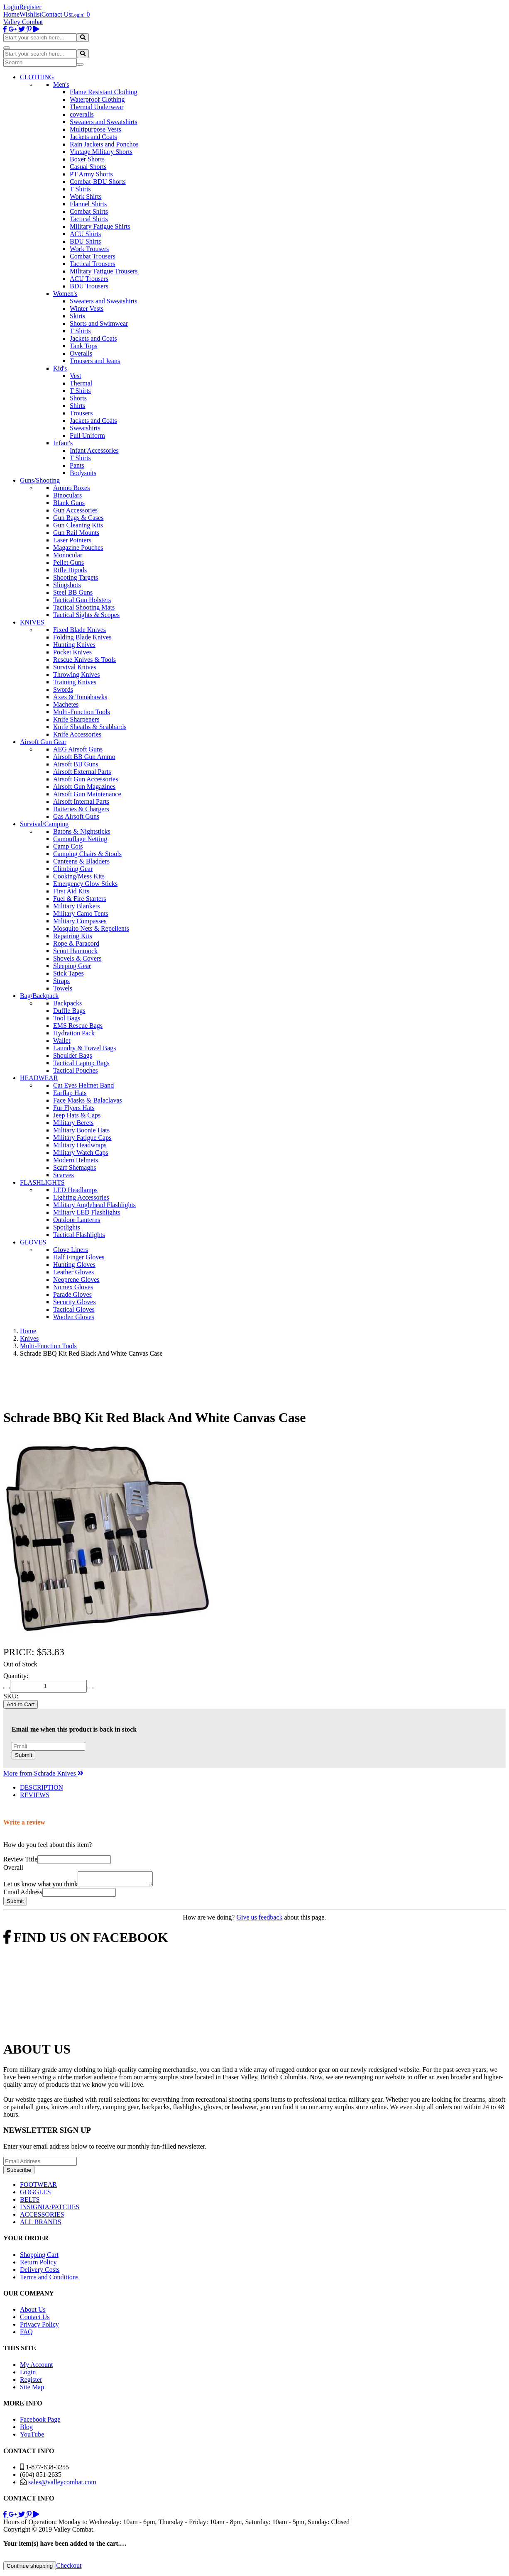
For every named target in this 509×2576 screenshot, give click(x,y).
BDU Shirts (85, 241)
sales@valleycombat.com (62, 2484)
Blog (26, 2429)
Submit (23, 1755)
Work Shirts (86, 196)
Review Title (20, 1859)
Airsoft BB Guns (75, 764)
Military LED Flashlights (86, 1212)
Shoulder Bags (72, 1055)
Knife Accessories (77, 734)
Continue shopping (30, 2568)
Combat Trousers (92, 256)
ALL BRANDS (40, 2224)
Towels (62, 988)
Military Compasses (79, 921)
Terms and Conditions (49, 2279)
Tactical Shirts (89, 218)
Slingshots (67, 584)
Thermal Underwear (96, 106)
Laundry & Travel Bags (84, 1047)
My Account (36, 2367)
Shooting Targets (75, 577)
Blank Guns (69, 502)
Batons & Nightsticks (81, 831)
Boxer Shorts (87, 159)
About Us (33, 2311)
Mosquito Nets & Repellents (91, 928)
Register (30, 6)
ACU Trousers (89, 278)
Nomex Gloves (73, 1286)
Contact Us (56, 14)
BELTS (29, 2201)
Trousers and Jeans (95, 360)
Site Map (32, 2389)
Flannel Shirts (88, 203)
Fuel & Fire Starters (79, 898)
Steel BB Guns (73, 592)
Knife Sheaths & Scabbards (89, 726)
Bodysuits (83, 472)
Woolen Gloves (73, 1316)
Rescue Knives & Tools (84, 659)
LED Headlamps (75, 1189)
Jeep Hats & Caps (76, 1115)
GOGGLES (35, 2194)
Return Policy (38, 2264)
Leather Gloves (73, 1272)
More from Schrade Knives (43, 1773)
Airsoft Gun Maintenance (87, 794)
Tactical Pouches (75, 1070)
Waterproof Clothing (97, 99)
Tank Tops (83, 345)
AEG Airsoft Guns (78, 749)
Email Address (22, 1894)
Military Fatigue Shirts (100, 226)
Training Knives (74, 681)
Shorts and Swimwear (99, 323)
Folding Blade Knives (82, 637)
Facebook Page (40, 2421)
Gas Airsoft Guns (76, 816)
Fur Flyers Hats (74, 1107)
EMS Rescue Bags (78, 1025)
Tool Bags (66, 1018)
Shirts (77, 405)
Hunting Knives (74, 644)
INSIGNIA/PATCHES (49, 2209)
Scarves (63, 1174)
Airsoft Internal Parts (81, 801)
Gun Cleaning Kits (78, 525)
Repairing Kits (72, 935)
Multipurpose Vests (95, 129)
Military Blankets (76, 906)
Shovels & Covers (77, 958)
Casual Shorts (88, 166)
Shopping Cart (39, 2257)
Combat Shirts (89, 211)
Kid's (60, 368)
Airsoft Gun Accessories (85, 779)
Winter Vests (86, 308)
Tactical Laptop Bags (81, 1062)
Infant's (63, 442)
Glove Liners (70, 1249)
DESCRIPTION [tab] (41, 1787)
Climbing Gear (73, 868)
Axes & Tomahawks (80, 696)
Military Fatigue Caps (82, 1137)
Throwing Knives (76, 674)
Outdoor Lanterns (76, 1219)
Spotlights (66, 1227)
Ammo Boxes (71, 487)
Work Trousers (89, 248)
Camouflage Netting (80, 838)
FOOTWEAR (38, 2187)
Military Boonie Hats (81, 1130)
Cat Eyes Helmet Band (83, 1085)
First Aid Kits (71, 891)
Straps (61, 980)
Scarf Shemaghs (74, 1167)
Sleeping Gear (72, 965)
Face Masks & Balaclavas (87, 1100)
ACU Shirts (85, 233)
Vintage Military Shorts (101, 151)
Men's (61, 84)
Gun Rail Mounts (76, 532)
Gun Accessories (75, 510)
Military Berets (73, 1122)
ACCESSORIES (42, 2216)
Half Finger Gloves (79, 1257)
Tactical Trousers (92, 263)
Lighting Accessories (81, 1197)
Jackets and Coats (93, 136)
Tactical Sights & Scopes (86, 614)
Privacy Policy (39, 2326)
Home (11, 14)
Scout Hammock (75, 950)
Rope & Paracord (76, 943)
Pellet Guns (68, 562)
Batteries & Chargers (81, 808)
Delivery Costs (40, 2272)
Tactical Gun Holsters (82, 599)
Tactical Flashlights (79, 1234)
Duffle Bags (69, 1010)
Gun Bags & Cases (78, 517)
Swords (63, 689)
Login (11, 6)
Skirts (77, 316)
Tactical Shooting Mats (84, 607)
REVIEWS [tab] (34, 1794)
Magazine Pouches (78, 547)
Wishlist (31, 14)
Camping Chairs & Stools (87, 853)
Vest (75, 375)
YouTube (32, 2436)
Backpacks (67, 1003)
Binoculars (67, 495)
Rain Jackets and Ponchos (104, 144)
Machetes (65, 704)
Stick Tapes (68, 973)
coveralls (82, 114)
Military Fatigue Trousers (104, 271)
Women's (65, 293)
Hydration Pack (74, 1033)
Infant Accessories (94, 450)
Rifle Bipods (70, 569)
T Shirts (80, 189)
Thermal (81, 383)
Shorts (78, 398)
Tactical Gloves (74, 1309)
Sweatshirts (85, 428)
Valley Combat (23, 21)
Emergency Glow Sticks (85, 883)
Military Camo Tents (80, 913)
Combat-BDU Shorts (98, 181)
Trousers (81, 413)
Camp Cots (68, 846)
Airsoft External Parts (82, 771)
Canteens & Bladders (81, 861)
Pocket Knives (72, 652)
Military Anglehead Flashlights (94, 1204)
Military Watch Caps (80, 1152)
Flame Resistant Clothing (103, 91)
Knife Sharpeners (76, 719)
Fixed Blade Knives (79, 629)
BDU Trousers (89, 286)
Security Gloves (74, 1301)
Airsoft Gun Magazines (84, 786)
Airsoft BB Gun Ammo (84, 756)
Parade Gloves (72, 1294)
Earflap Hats (69, 1092)
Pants (77, 465)
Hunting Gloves (74, 1264)
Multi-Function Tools (81, 711)
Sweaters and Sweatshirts (103, 121)
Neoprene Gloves (76, 1279)
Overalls (81, 353)
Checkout (68, 2567)
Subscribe (19, 2172)
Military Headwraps (79, 1145)
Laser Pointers (72, 540)
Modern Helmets (75, 1160)
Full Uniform (87, 435)
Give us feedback (259, 1919)
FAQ (26, 2334)
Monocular (67, 555)
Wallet (61, 1040)
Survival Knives (74, 667)
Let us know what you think (40, 1886)
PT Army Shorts (91, 174)
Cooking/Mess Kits (79, 876)
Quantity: (15, 1675)
